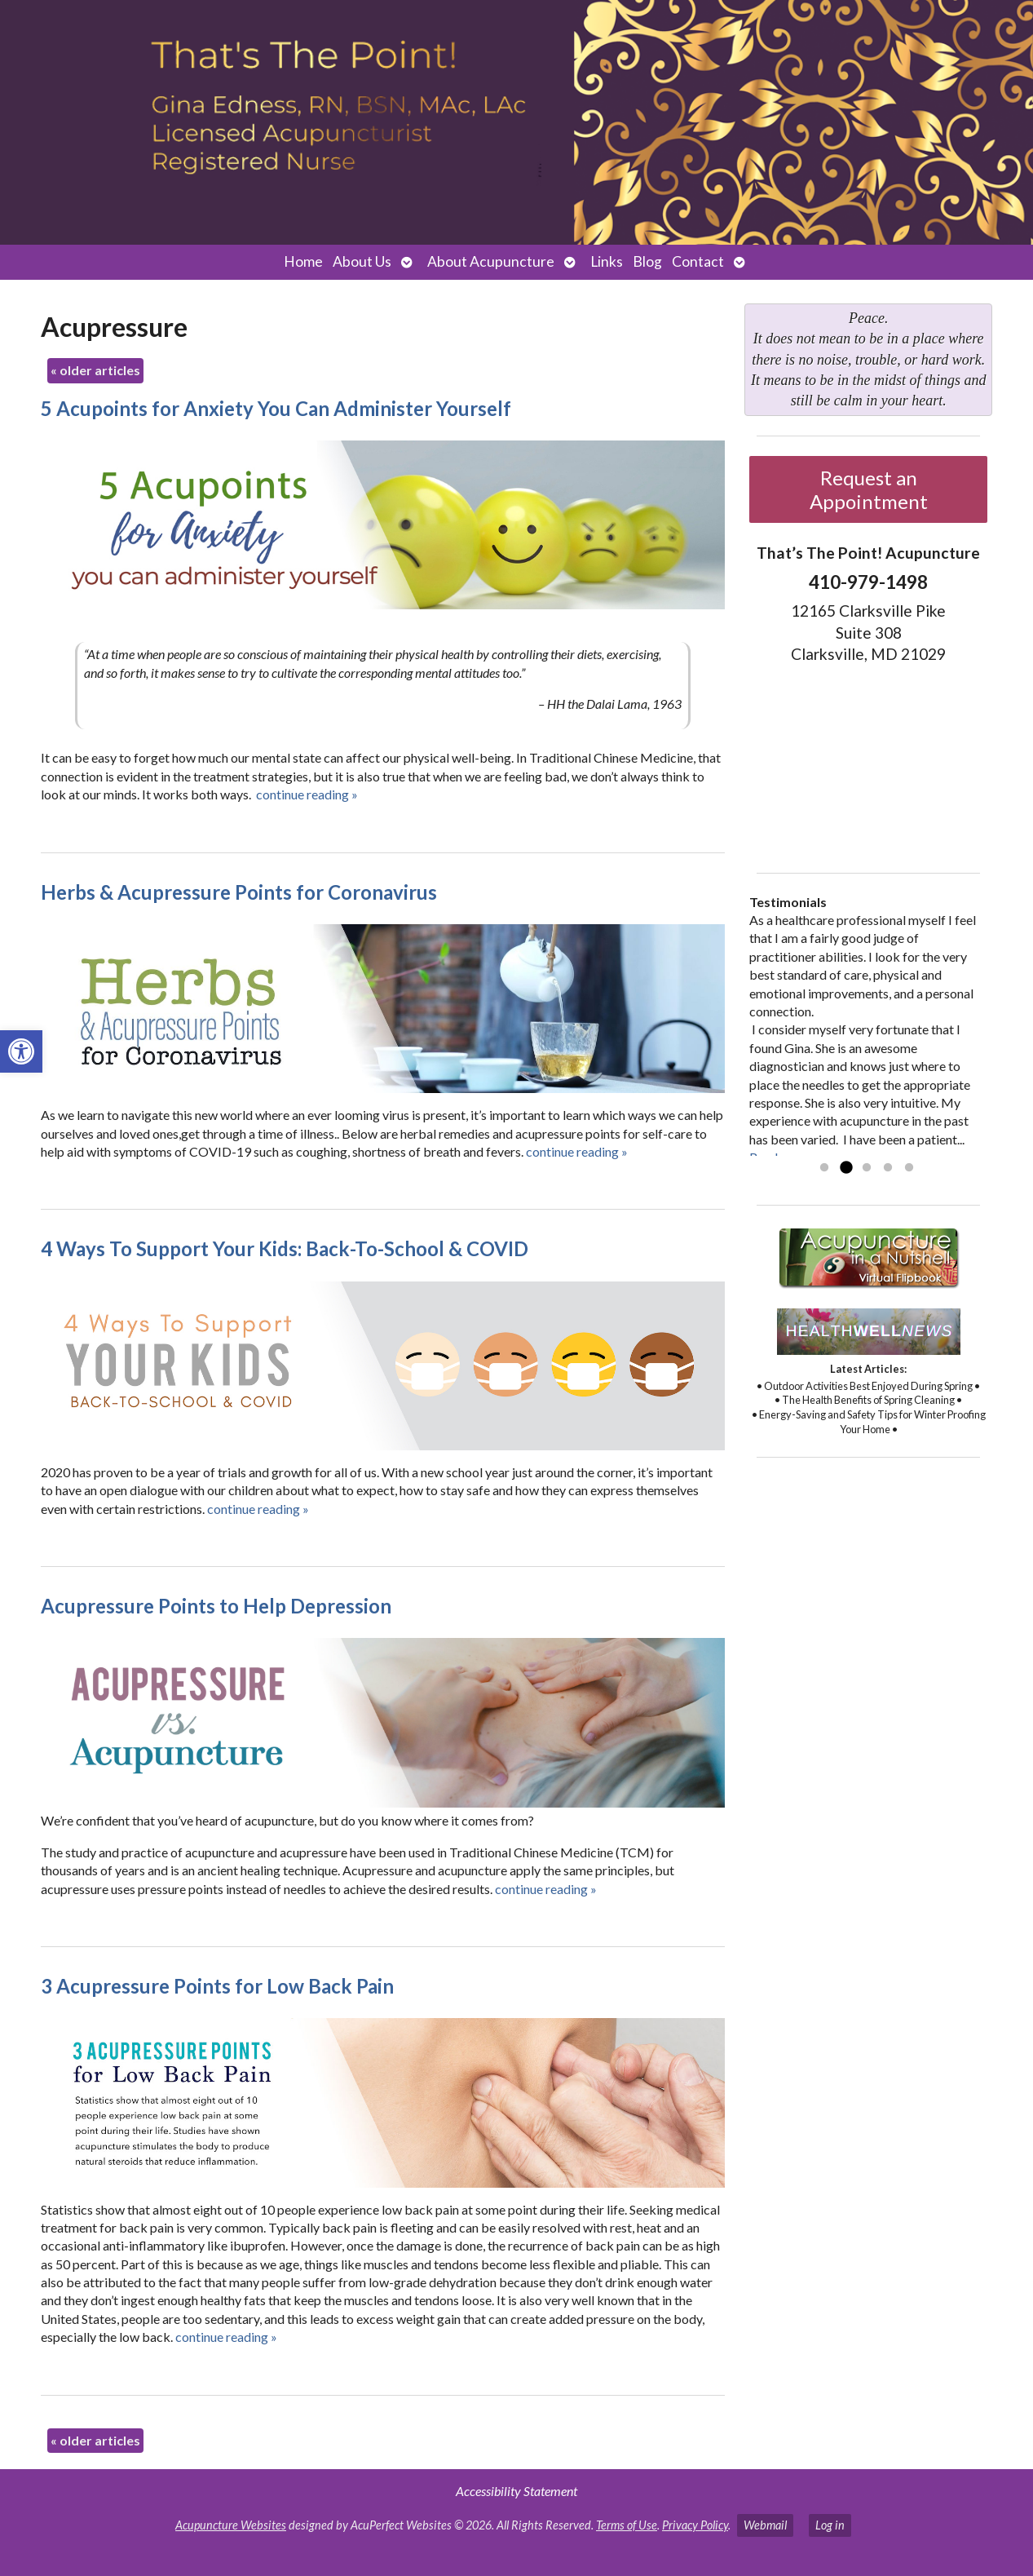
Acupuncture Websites (230, 2525)
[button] (21, 1051)
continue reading (307, 794)
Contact (698, 261)
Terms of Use (626, 2525)
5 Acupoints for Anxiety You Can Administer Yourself (276, 408)
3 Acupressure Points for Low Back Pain (217, 1986)
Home (303, 261)
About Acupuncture (490, 261)
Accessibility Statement (516, 2491)
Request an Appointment (869, 489)
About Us (362, 261)
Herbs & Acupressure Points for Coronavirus (239, 892)
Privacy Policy (695, 2525)
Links (606, 261)
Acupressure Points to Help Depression (216, 1606)
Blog (647, 261)
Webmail (765, 2525)
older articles (95, 370)
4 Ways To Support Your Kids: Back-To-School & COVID (284, 1248)
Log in (830, 2525)
